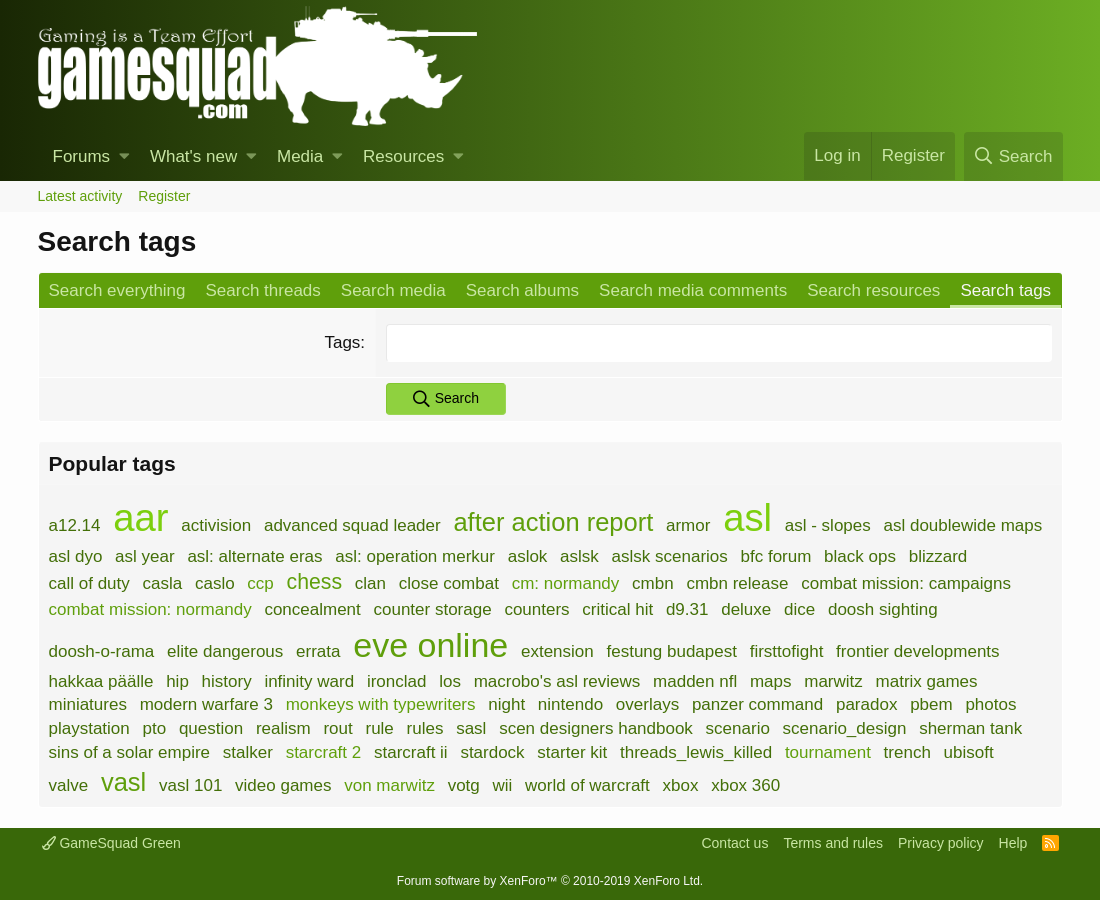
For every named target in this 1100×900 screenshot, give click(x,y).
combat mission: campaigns (906, 583)
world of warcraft (587, 785)
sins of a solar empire (130, 752)
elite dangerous (225, 651)
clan (370, 583)
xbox (681, 785)
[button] (124, 157)
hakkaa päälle (101, 681)
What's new (193, 156)
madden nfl (695, 681)
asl (747, 517)
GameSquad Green (111, 843)
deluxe (746, 609)
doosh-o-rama (102, 651)
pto (155, 728)
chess (315, 582)
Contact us (734, 843)
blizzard (938, 556)
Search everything (117, 290)
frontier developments (917, 651)
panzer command (757, 704)
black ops (860, 556)
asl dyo (76, 556)
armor (688, 525)
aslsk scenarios (670, 556)
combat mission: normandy (150, 609)
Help (1013, 843)
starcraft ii (411, 752)
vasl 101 (190, 785)
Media (300, 156)
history (227, 681)
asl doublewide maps (963, 525)
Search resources (873, 290)
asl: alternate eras (254, 556)
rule (379, 728)
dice (799, 609)
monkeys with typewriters (381, 704)
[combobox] (718, 343)
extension (557, 651)
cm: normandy (566, 583)
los (450, 681)
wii (503, 785)
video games (283, 785)
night (506, 704)
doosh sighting (883, 609)
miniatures (88, 704)
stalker (248, 752)
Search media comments (693, 290)
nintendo (570, 704)
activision (216, 525)
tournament (828, 752)
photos (990, 704)
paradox (866, 704)
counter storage (433, 609)
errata (318, 651)
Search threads (263, 290)
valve (69, 785)
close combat (449, 583)
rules (425, 728)
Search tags (1005, 290)
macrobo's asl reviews (557, 681)
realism (283, 728)
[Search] (1013, 156)
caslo (215, 583)
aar (140, 517)
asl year (145, 556)
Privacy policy (941, 843)
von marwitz (389, 785)
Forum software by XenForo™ (550, 881)
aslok (528, 556)
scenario (738, 728)
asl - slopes (828, 525)
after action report (553, 522)
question (211, 728)
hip (177, 681)
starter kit (572, 752)
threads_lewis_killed (696, 752)
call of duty (89, 583)
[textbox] (718, 343)
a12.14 (75, 525)
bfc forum (776, 556)
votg (464, 785)
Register (164, 196)
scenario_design (845, 728)
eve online (430, 645)
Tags (342, 342)
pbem (931, 704)
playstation (89, 728)
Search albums (522, 290)
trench (907, 752)
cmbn (653, 583)
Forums (82, 156)
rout (337, 728)
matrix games (927, 681)
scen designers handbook (596, 728)
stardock (492, 752)
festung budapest (671, 651)
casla (163, 583)
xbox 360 (745, 785)
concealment (312, 609)
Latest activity (80, 196)
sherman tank (970, 728)
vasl (123, 782)
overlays (647, 704)
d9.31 (687, 609)
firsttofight (787, 651)
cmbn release (737, 583)
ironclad (397, 681)
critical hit (617, 609)
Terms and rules (833, 843)
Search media (393, 290)
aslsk (579, 556)
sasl (471, 728)
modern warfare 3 (206, 704)
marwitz (833, 681)
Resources (403, 156)
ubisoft (969, 752)
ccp (260, 583)
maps (771, 681)
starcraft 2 (324, 752)
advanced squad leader (352, 525)
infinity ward (309, 681)
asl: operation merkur (415, 556)
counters (536, 609)
